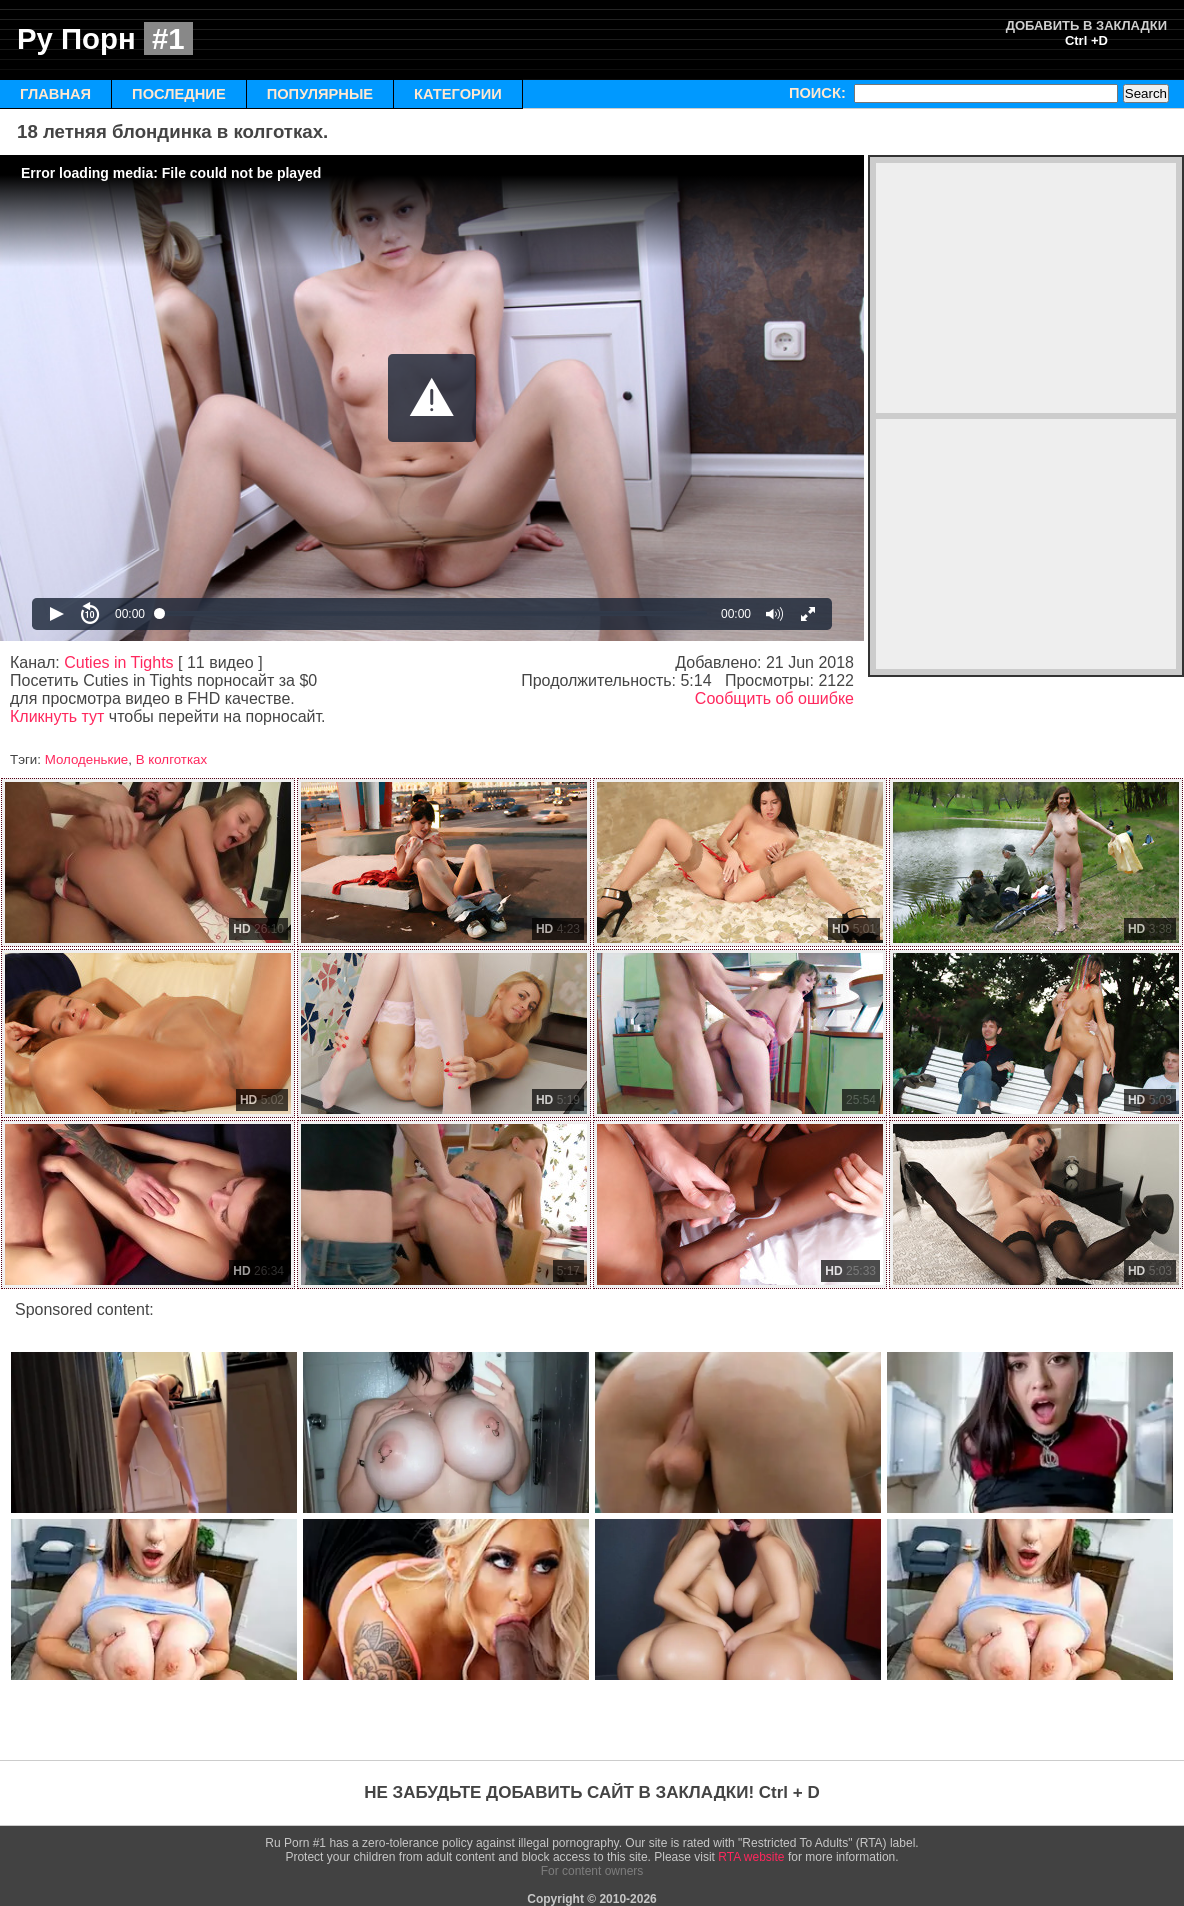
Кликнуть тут (57, 716)
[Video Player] (432, 398)
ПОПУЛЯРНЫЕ (320, 94)
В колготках (171, 759)
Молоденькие (87, 759)
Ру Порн (105, 38)
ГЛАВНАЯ (55, 94)
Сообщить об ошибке (774, 698)
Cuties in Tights (118, 662)
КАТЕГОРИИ (458, 94)
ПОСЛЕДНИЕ (179, 94)
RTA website (751, 1857)
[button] (432, 398)
